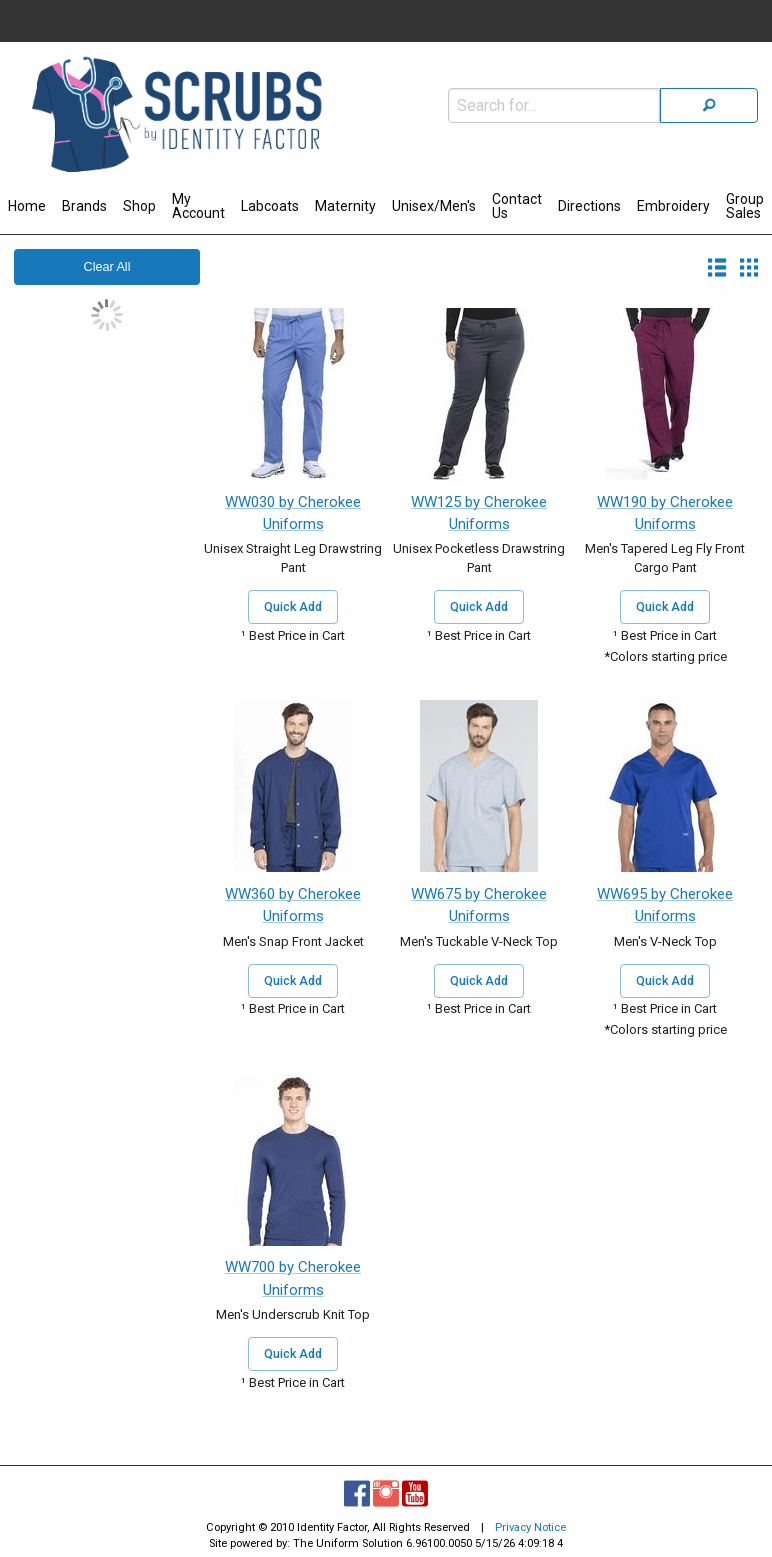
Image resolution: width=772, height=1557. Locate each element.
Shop (139, 206)
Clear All (107, 267)
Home (27, 206)
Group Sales (745, 206)
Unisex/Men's (434, 206)
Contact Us (517, 206)
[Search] (709, 105)
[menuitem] (27, 209)
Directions (589, 206)
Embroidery (673, 206)
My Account (198, 206)
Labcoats (270, 206)
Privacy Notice (530, 1527)
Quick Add (293, 607)
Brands (84, 206)
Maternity (345, 206)
